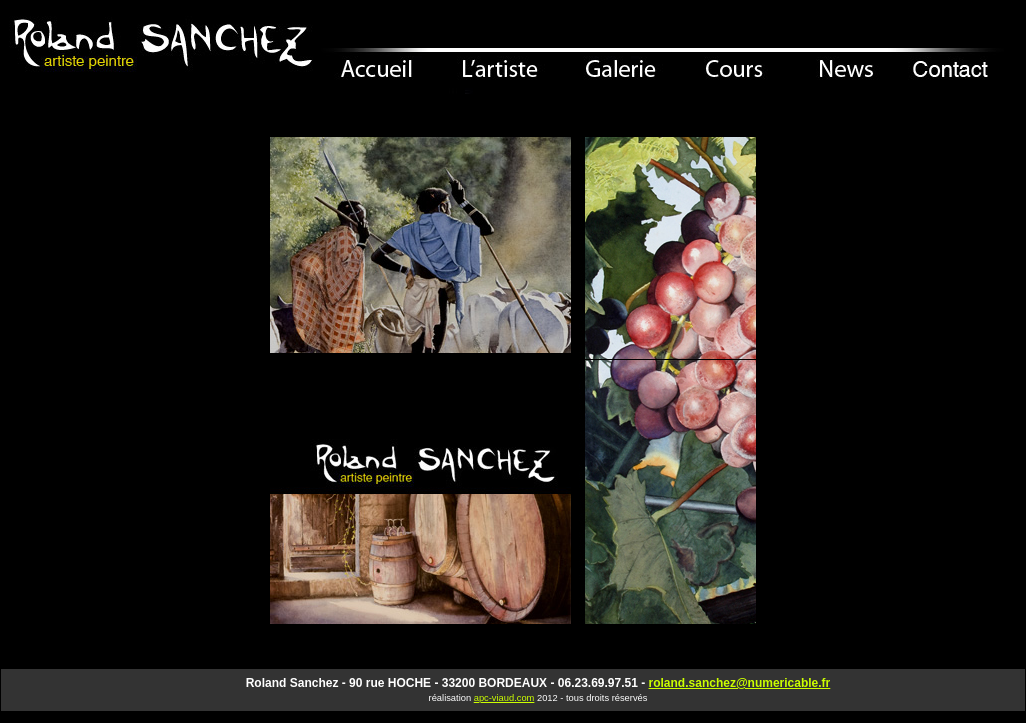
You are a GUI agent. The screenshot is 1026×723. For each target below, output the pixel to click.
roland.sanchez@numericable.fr (740, 683)
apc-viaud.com (504, 698)
